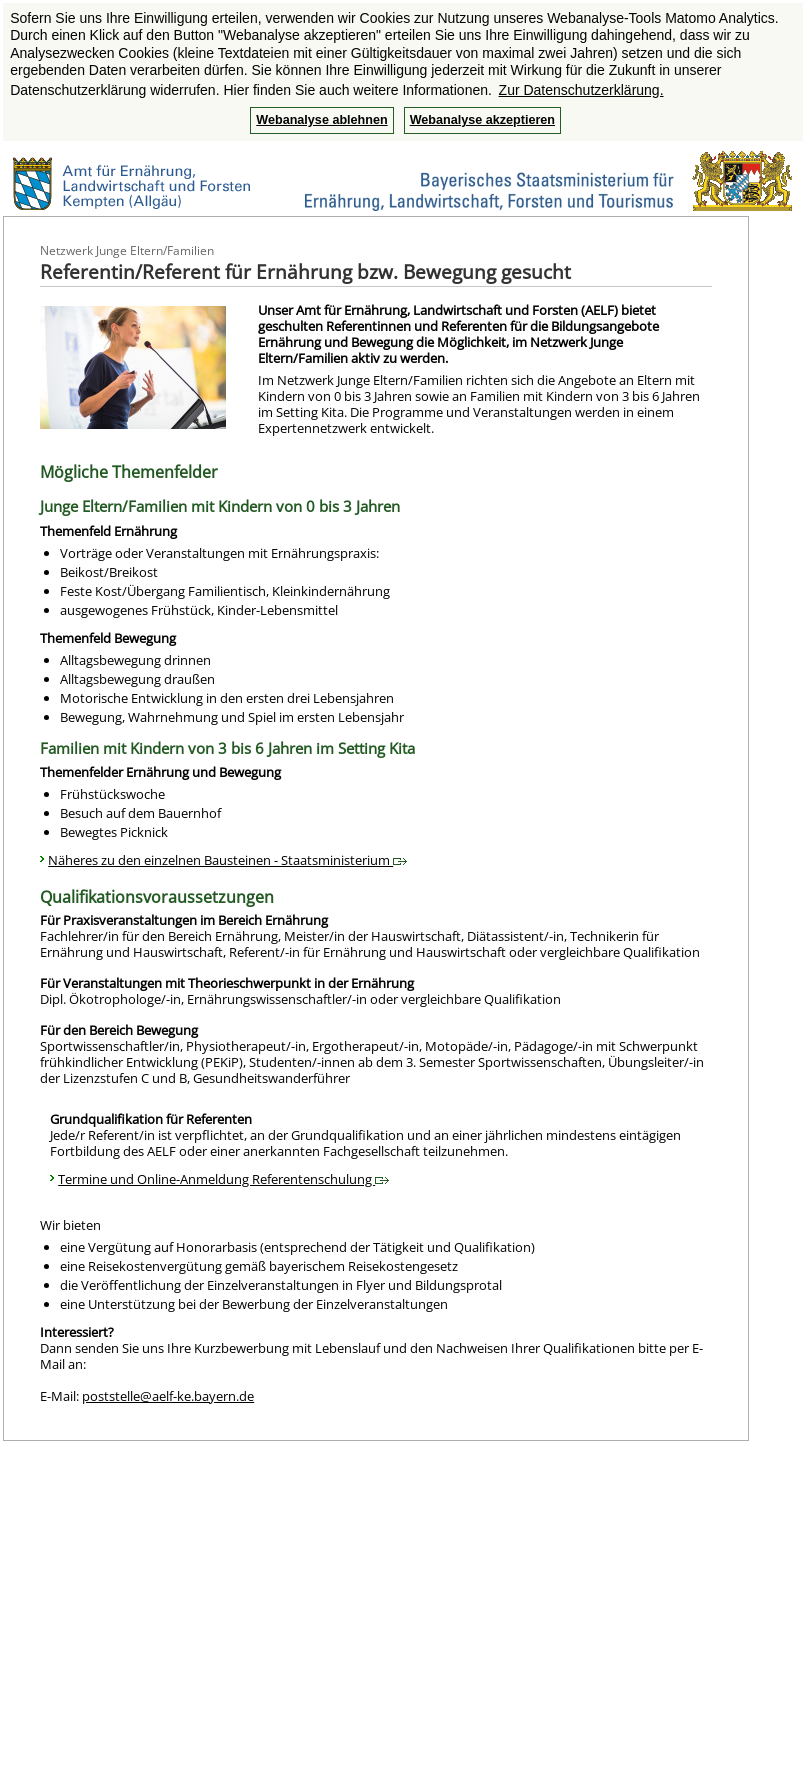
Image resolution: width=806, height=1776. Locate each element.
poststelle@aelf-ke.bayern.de (168, 1396)
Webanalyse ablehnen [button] (321, 120)
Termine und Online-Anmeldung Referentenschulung (223, 1179)
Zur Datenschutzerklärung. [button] (581, 90)
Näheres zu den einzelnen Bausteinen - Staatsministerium (227, 860)
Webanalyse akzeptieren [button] (482, 120)
